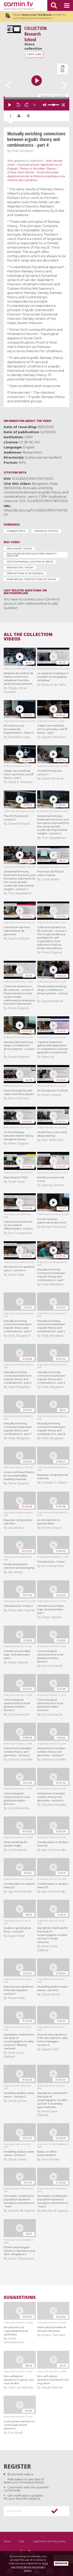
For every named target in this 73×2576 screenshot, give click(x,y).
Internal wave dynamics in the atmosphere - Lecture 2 (18, 1990)
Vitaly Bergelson (23, 151)
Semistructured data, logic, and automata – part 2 (17, 1654)
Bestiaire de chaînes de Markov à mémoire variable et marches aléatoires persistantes (18, 678)
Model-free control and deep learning (52, 1134)
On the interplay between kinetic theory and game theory (18, 1136)
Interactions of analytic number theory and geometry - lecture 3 (51, 1752)
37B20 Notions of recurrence (25, 573)
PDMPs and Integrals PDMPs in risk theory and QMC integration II (19, 2251)
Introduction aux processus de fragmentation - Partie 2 (18, 729)
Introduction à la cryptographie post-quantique (16, 2331)
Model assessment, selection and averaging (19, 1566)
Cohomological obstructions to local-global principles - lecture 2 (17, 1705)
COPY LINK (34, 54)
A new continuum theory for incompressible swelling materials (19, 1475)
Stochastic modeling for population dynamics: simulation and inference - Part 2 (52, 2201)
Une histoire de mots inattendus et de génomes (17, 931)
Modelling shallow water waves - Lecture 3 (19, 2153)
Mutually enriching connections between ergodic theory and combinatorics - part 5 (18, 1377)
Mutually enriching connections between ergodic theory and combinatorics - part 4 (51, 1326)
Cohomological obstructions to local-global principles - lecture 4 (17, 1798)
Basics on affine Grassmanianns (47, 2153)
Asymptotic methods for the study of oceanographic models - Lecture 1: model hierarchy (52, 1935)
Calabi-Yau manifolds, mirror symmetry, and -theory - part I (52, 729)
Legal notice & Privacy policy (49, 2541)
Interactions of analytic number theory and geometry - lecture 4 (51, 1797)
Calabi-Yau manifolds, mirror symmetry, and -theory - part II (19, 774)
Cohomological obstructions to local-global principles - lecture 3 (50, 1705)
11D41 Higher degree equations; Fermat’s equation (31, 554)
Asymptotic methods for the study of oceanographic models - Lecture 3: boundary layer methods (52, 2100)
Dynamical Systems (46, 531)
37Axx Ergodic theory (19, 567)
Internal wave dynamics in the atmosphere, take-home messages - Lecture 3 (53, 2040)
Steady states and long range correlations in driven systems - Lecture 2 (19, 1047)
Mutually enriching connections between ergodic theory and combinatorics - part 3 (18, 1326)
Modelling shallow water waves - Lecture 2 (19, 2094)
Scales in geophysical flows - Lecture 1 (17, 1929)
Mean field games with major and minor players (19, 1092)
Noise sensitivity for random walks (16, 1843)
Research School (35, 34)
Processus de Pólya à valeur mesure (50, 873)
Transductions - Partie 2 (18, 1605)
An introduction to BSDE (52, 1090)
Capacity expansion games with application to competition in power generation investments (52, 1047)
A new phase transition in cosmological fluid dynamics (19, 2425)
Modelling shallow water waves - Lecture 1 (52, 1988)
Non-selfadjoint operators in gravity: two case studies (19, 2380)
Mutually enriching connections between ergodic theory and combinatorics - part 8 (51, 1428)
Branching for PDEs (16, 1177)
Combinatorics (15, 531)
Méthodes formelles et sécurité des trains (51, 2329)
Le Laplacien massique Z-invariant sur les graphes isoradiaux (53, 677)
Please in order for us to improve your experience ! (36, 16)
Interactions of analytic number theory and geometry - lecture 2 (18, 1752)
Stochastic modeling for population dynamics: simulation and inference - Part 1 (19, 2201)
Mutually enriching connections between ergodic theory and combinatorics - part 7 (18, 1428)
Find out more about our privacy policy (29, 2567)
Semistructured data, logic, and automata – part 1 (50, 1609)
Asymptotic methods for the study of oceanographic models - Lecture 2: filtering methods (19, 2041)
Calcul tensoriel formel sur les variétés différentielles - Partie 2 (18, 1225)
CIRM (28, 437)
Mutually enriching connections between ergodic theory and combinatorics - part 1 (51, 1275)
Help (22, 2541)
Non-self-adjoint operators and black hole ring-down (53, 2380)
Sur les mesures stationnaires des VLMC (52, 1220)
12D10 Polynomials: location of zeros (29, 561)
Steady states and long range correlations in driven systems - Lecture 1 (52, 991)
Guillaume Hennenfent (43, 457)
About (7, 2541)
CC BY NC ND (29, 442)
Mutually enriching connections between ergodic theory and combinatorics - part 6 (51, 1377)
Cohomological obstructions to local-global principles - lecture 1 (50, 1656)
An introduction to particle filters (48, 1521)
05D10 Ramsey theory (19, 548)
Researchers (32, 452)
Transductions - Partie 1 (51, 1561)
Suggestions (20, 2297)
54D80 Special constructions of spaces (31, 579)
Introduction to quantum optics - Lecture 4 (19, 1268)
